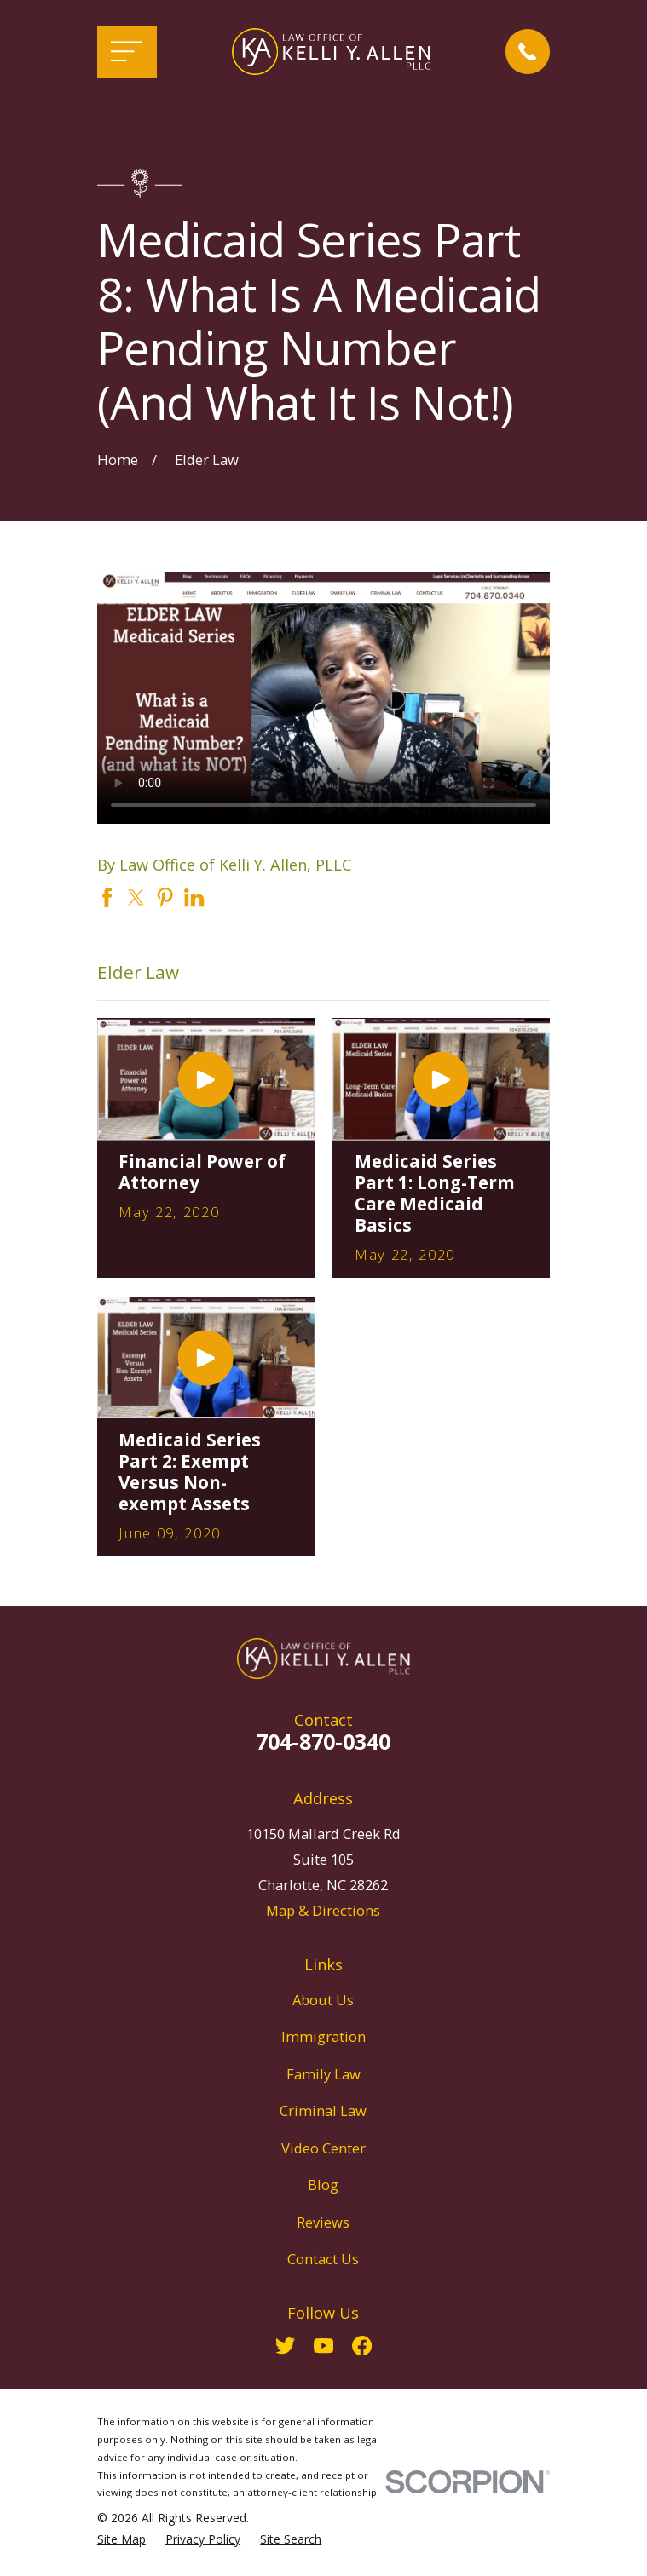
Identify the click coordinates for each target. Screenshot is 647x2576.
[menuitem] (121, 2539)
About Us (323, 2000)
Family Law (323, 2074)
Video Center (323, 2148)
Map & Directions (323, 1910)
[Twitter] (285, 2345)
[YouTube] (323, 2345)
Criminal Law (323, 2110)
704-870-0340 (323, 1741)
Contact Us (323, 2258)
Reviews (323, 2222)
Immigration (323, 2036)
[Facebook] (362, 2345)
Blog (323, 2184)
